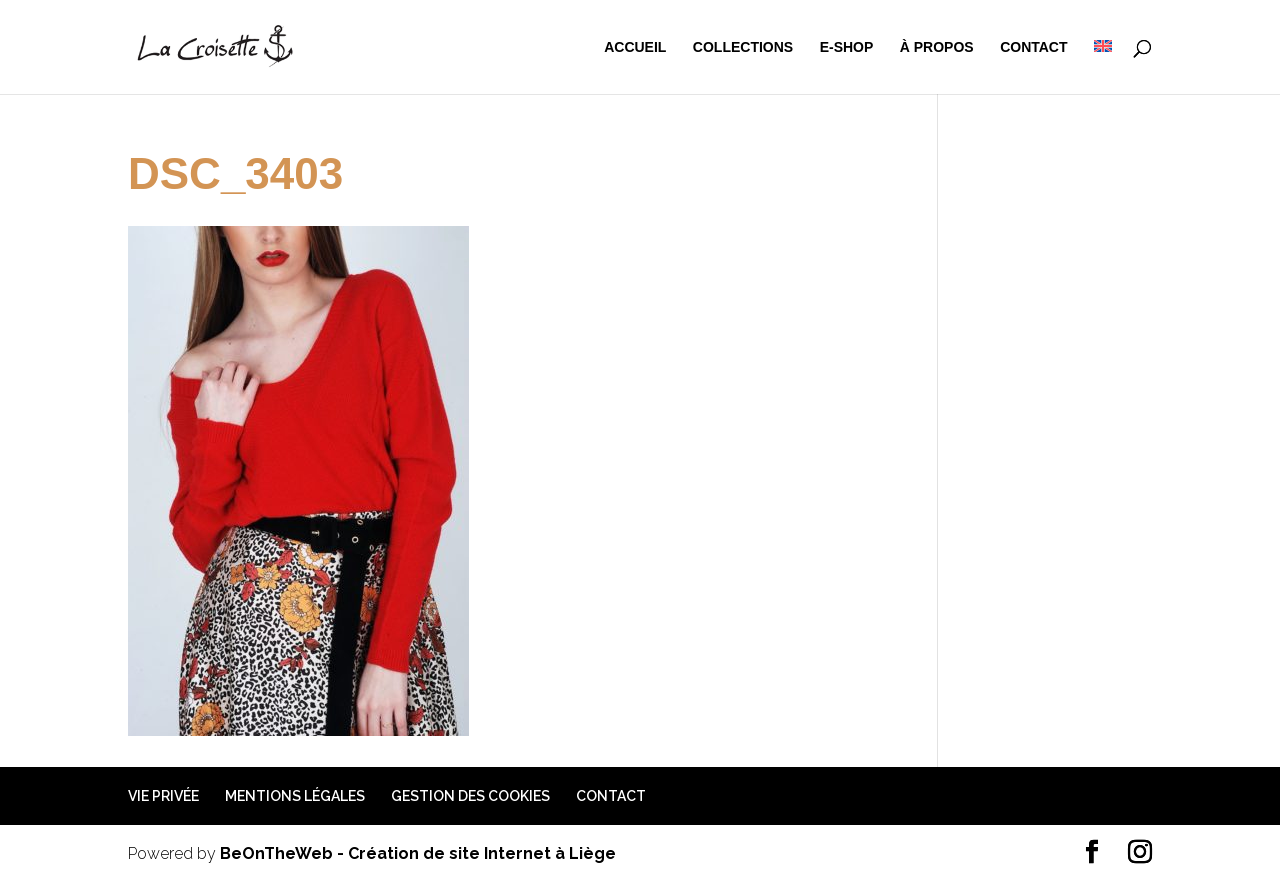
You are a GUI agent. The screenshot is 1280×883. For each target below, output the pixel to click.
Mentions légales (295, 796)
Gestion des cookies (470, 796)
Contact (1033, 47)
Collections (743, 47)
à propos (937, 47)
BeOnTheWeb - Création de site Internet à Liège (418, 853)
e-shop (847, 47)
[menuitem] (1103, 67)
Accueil (635, 47)
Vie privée (163, 796)
